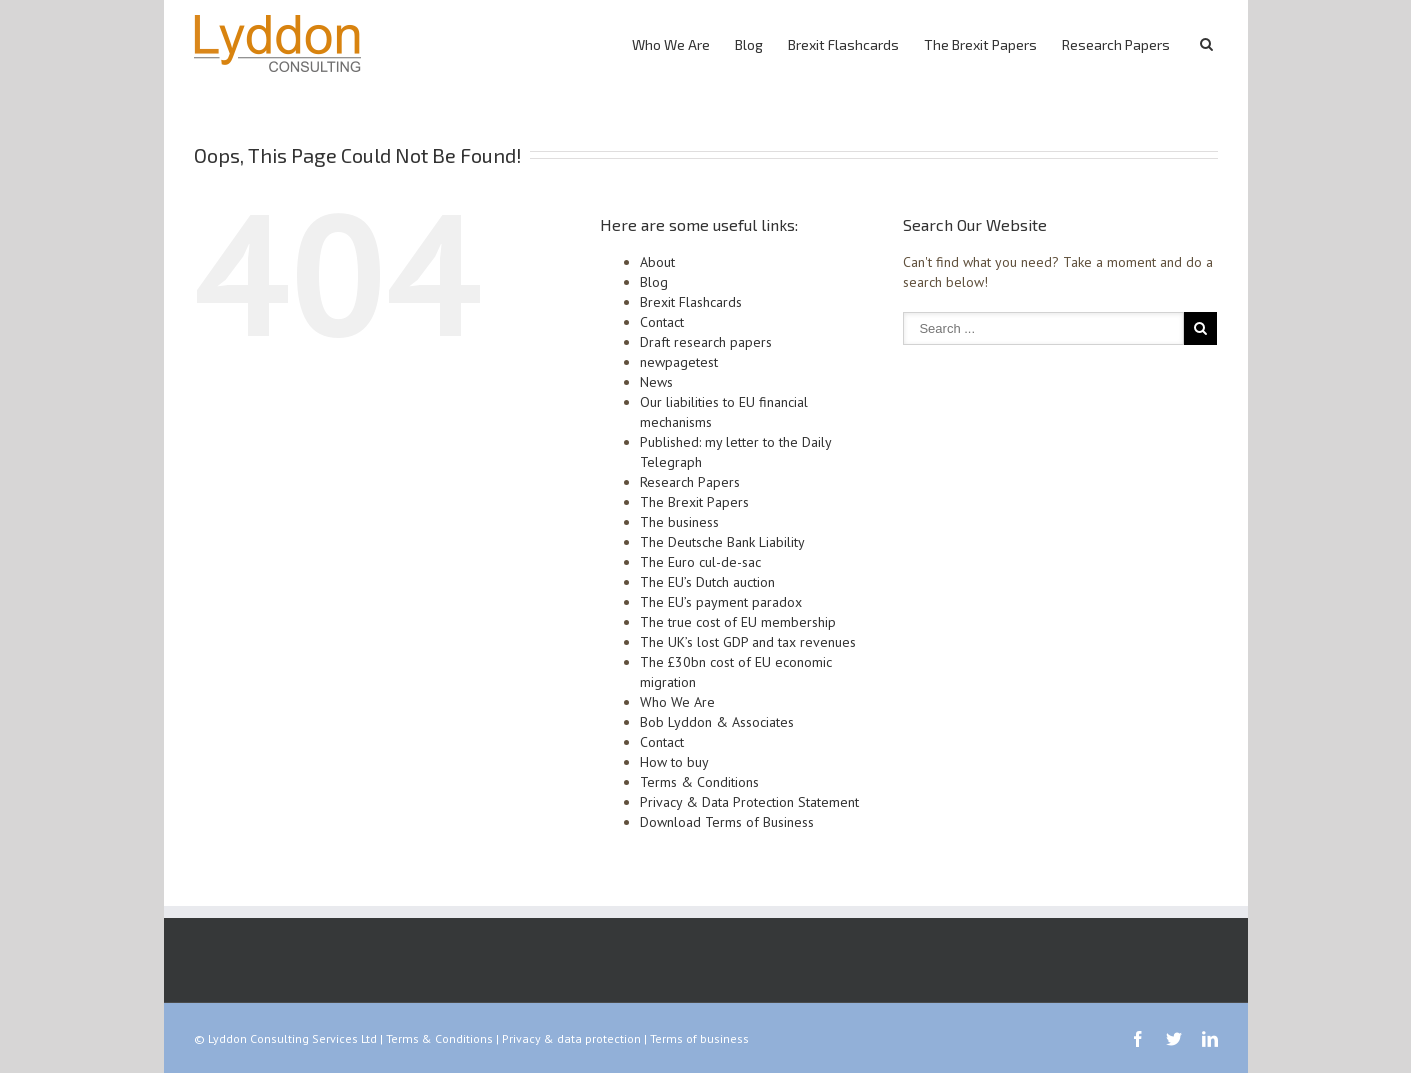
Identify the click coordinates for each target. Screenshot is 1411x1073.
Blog (749, 44)
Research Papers (1116, 44)
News (656, 382)
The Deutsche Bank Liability (722, 542)
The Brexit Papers (980, 44)
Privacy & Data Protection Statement (749, 802)
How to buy (674, 762)
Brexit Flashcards (843, 44)
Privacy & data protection (571, 1038)
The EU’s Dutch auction (707, 582)
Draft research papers (706, 342)
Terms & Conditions (699, 782)
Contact (662, 322)
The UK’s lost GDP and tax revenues (748, 642)
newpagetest (679, 362)
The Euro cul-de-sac (700, 562)
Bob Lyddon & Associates (717, 722)
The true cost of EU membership (738, 622)
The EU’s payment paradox (721, 602)
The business (679, 522)
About (657, 262)
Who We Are (671, 44)
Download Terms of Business (727, 822)
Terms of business (699, 1038)
